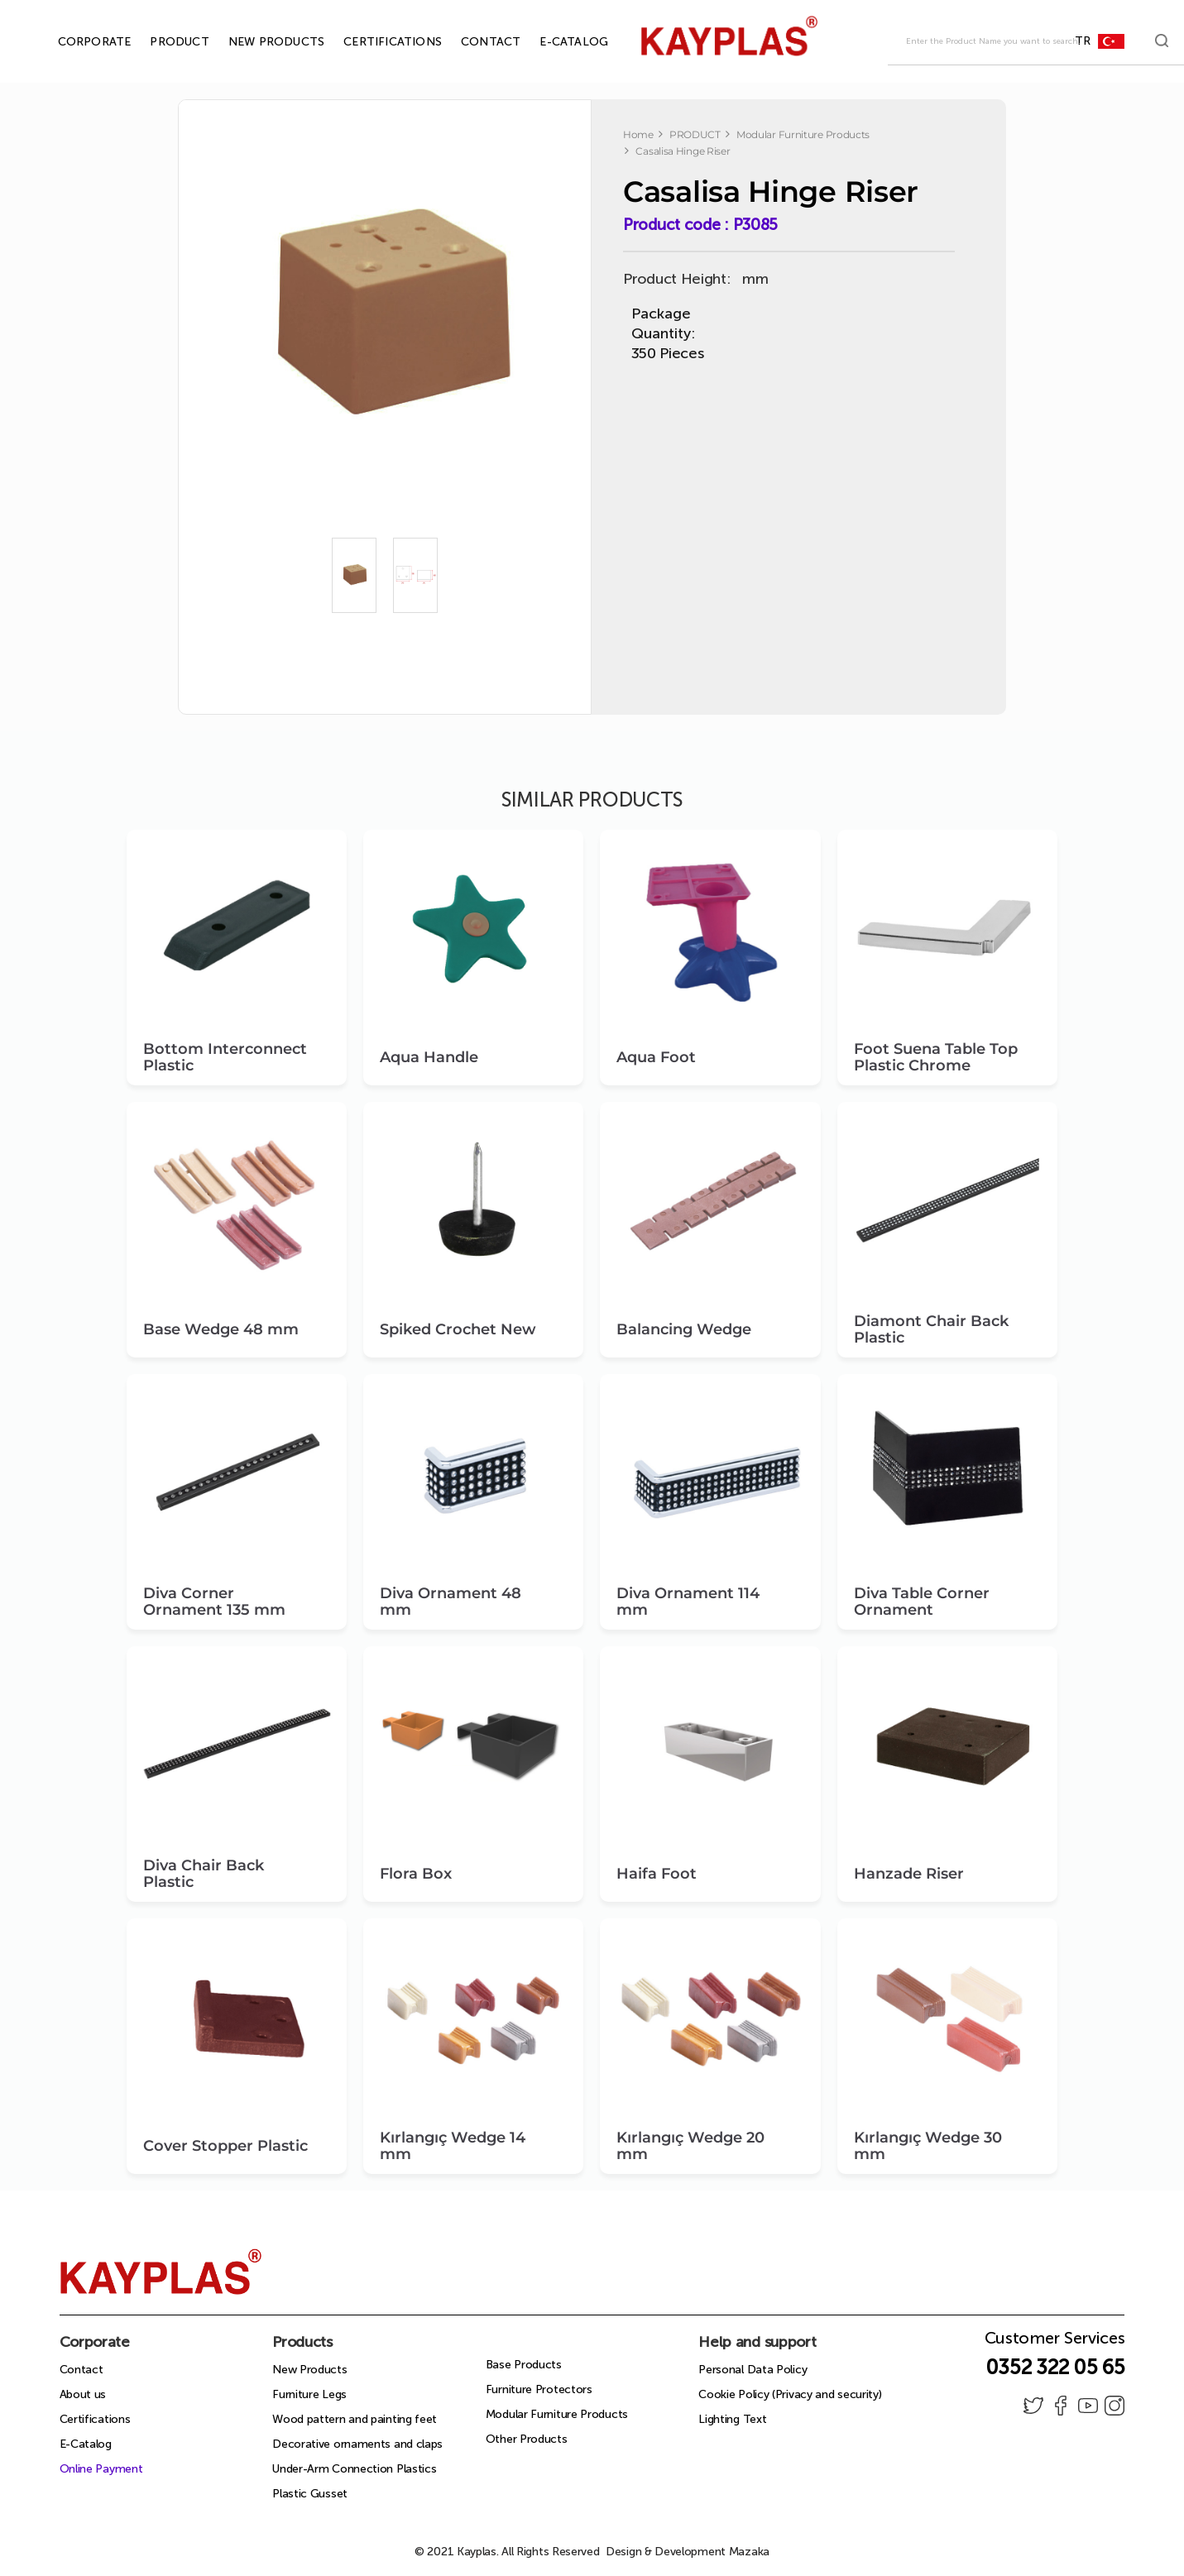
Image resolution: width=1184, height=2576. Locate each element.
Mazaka (749, 2552)
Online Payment (101, 2469)
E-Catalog (86, 2444)
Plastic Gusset (310, 2494)
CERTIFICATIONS (373, 42)
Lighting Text (732, 2419)
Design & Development (687, 2552)
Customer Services (1055, 2343)
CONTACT (471, 42)
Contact (81, 2370)
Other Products (527, 2439)
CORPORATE (75, 42)
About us (83, 2394)
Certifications (95, 2419)
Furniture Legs (309, 2394)
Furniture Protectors (539, 2389)
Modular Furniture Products (557, 2414)
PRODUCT (160, 42)
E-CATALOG (554, 42)
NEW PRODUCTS (257, 42)
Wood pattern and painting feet (354, 2419)
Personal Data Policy (752, 2370)
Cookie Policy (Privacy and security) (789, 2394)
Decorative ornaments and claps (357, 2444)
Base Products (524, 2365)
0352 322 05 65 (1055, 2367)
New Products (309, 2370)
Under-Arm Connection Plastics (354, 2469)
